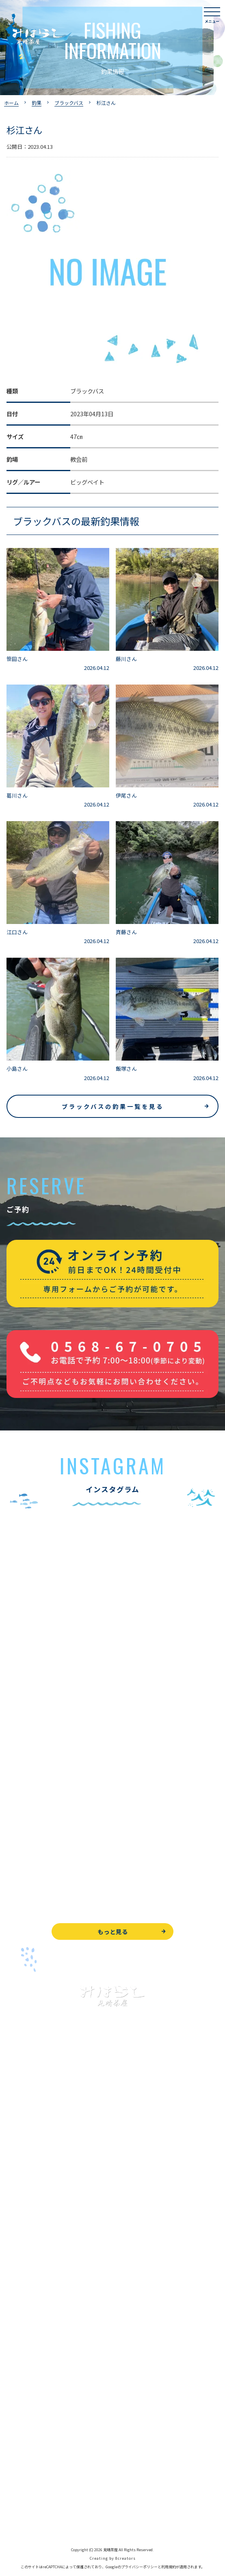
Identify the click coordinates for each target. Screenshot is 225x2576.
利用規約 (168, 2566)
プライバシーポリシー (34, 2500)
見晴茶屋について (29, 2329)
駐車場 (15, 2384)
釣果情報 (26, 2194)
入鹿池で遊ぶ (23, 2158)
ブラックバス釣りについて (40, 2176)
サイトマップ (23, 2518)
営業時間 (26, 2347)
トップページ (23, 2139)
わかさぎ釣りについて (34, 2213)
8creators (125, 2558)
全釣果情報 (20, 2249)
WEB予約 (18, 2427)
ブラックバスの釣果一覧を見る (113, 1106)
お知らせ (17, 2402)
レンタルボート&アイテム (39, 2267)
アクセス (17, 2365)
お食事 (15, 2292)
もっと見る (112, 1931)
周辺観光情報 (23, 2463)
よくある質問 (23, 2310)
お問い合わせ (23, 2445)
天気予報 (17, 2482)
